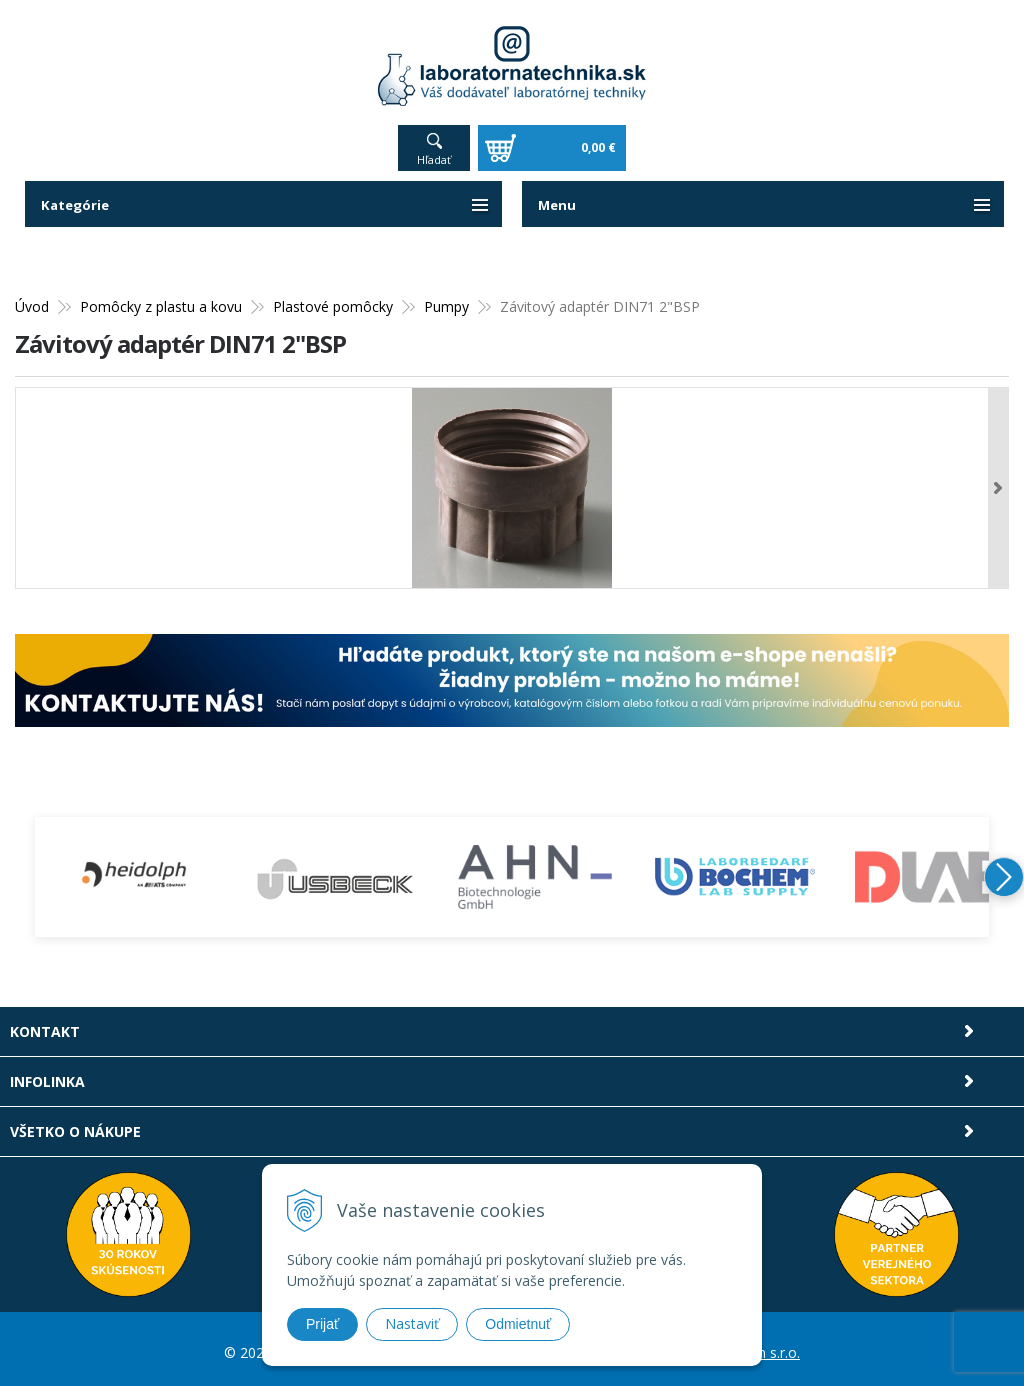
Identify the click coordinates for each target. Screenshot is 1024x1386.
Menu (558, 197)
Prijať (322, 1324)
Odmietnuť (518, 1324)
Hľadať (434, 152)
